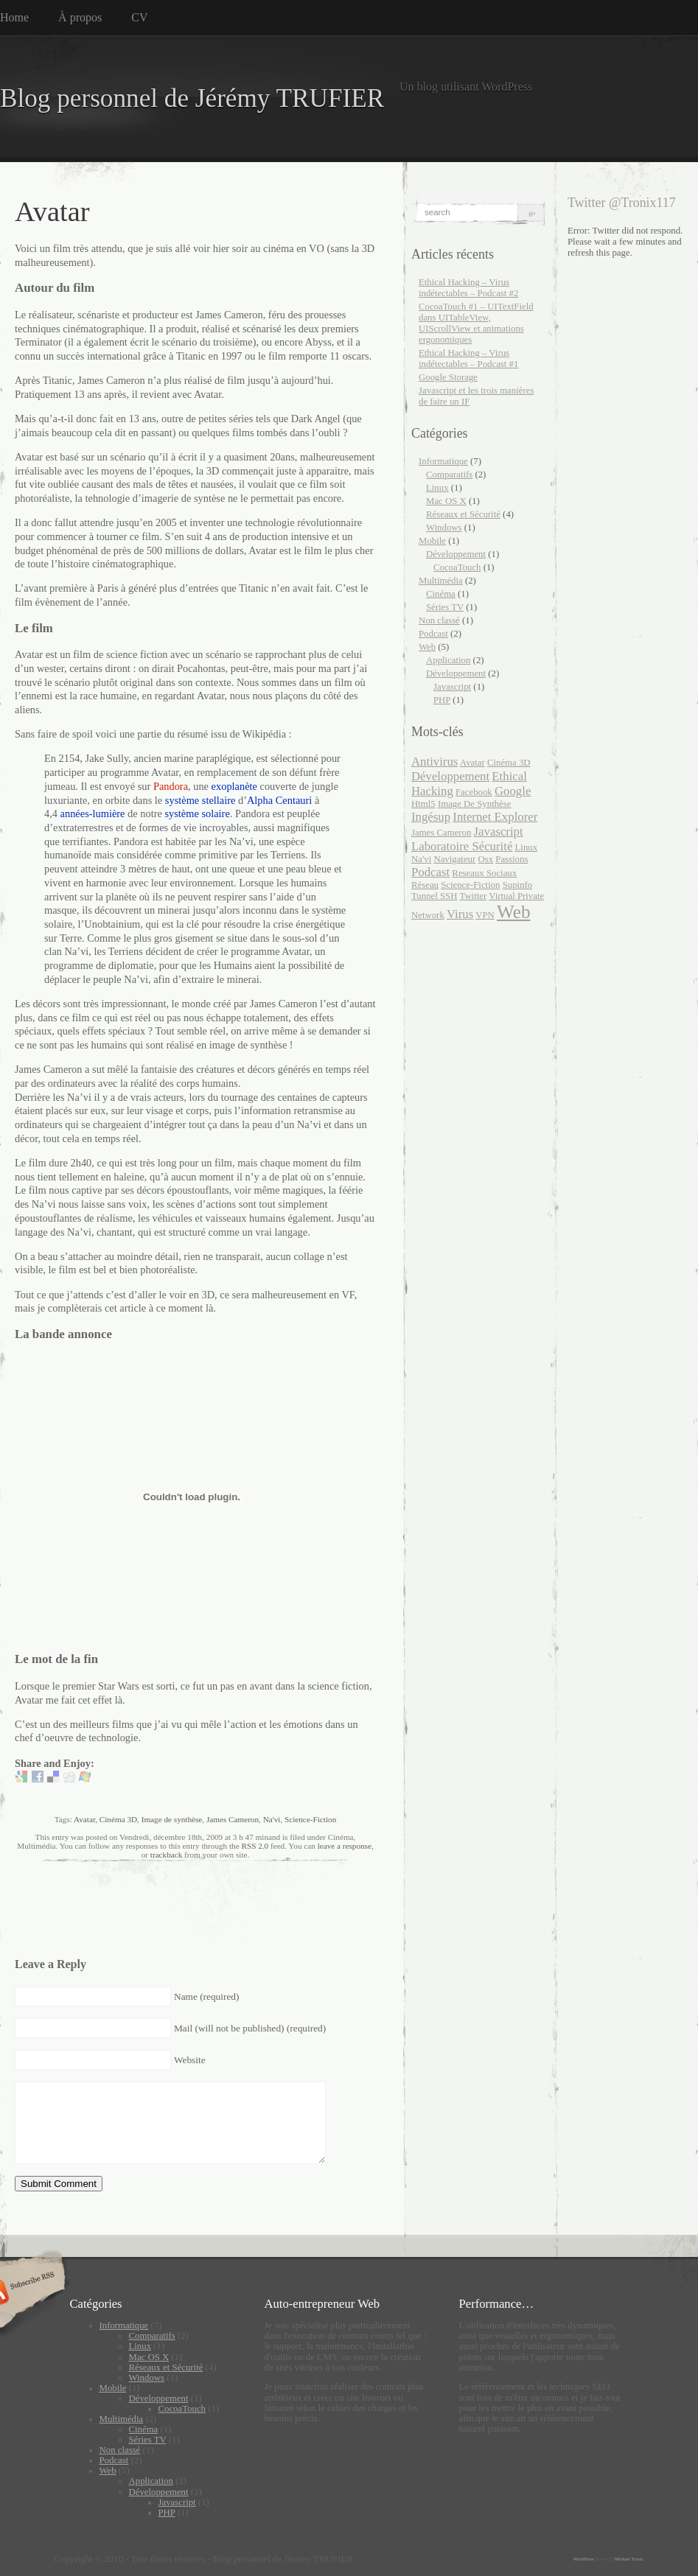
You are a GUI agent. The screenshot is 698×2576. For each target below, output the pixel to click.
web (513, 912)
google (513, 791)
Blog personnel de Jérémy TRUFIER (192, 98)
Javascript (452, 687)
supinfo (518, 885)
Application (448, 660)
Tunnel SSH (434, 896)
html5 (423, 804)
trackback (166, 1854)
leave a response (344, 1845)
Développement (456, 554)
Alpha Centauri (279, 800)
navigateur (454, 859)
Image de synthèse (172, 1819)
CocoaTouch (457, 567)
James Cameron (232, 1819)
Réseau (425, 885)
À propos (80, 17)
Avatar (84, 1819)
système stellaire (200, 800)
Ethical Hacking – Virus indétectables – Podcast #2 (468, 287)
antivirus (434, 762)
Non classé (439, 620)
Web (427, 647)
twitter (472, 896)
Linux (437, 488)
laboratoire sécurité (461, 846)
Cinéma (441, 594)
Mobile (432, 541)
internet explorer (495, 817)
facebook (474, 792)
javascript (498, 832)
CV (139, 17)
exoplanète (234, 786)
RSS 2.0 (254, 1845)
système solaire (196, 813)
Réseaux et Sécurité (463, 514)
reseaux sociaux (484, 873)
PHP (441, 700)
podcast (430, 872)
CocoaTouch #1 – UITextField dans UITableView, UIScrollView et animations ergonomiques (476, 323)
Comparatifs (449, 474)
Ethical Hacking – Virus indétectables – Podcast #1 (468, 358)
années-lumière (92, 813)
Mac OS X (446, 501)
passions (511, 859)
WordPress (583, 2558)
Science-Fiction (310, 1819)
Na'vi (272, 1819)
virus (460, 914)
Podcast (433, 634)
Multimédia (441, 580)
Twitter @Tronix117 (622, 202)
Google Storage (448, 377)
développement (450, 776)
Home (14, 17)
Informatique (443, 461)
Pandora (170, 786)
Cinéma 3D (118, 1819)
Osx (485, 859)
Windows (444, 527)
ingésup (430, 817)
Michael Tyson (629, 2558)
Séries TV (445, 607)
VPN (485, 915)
